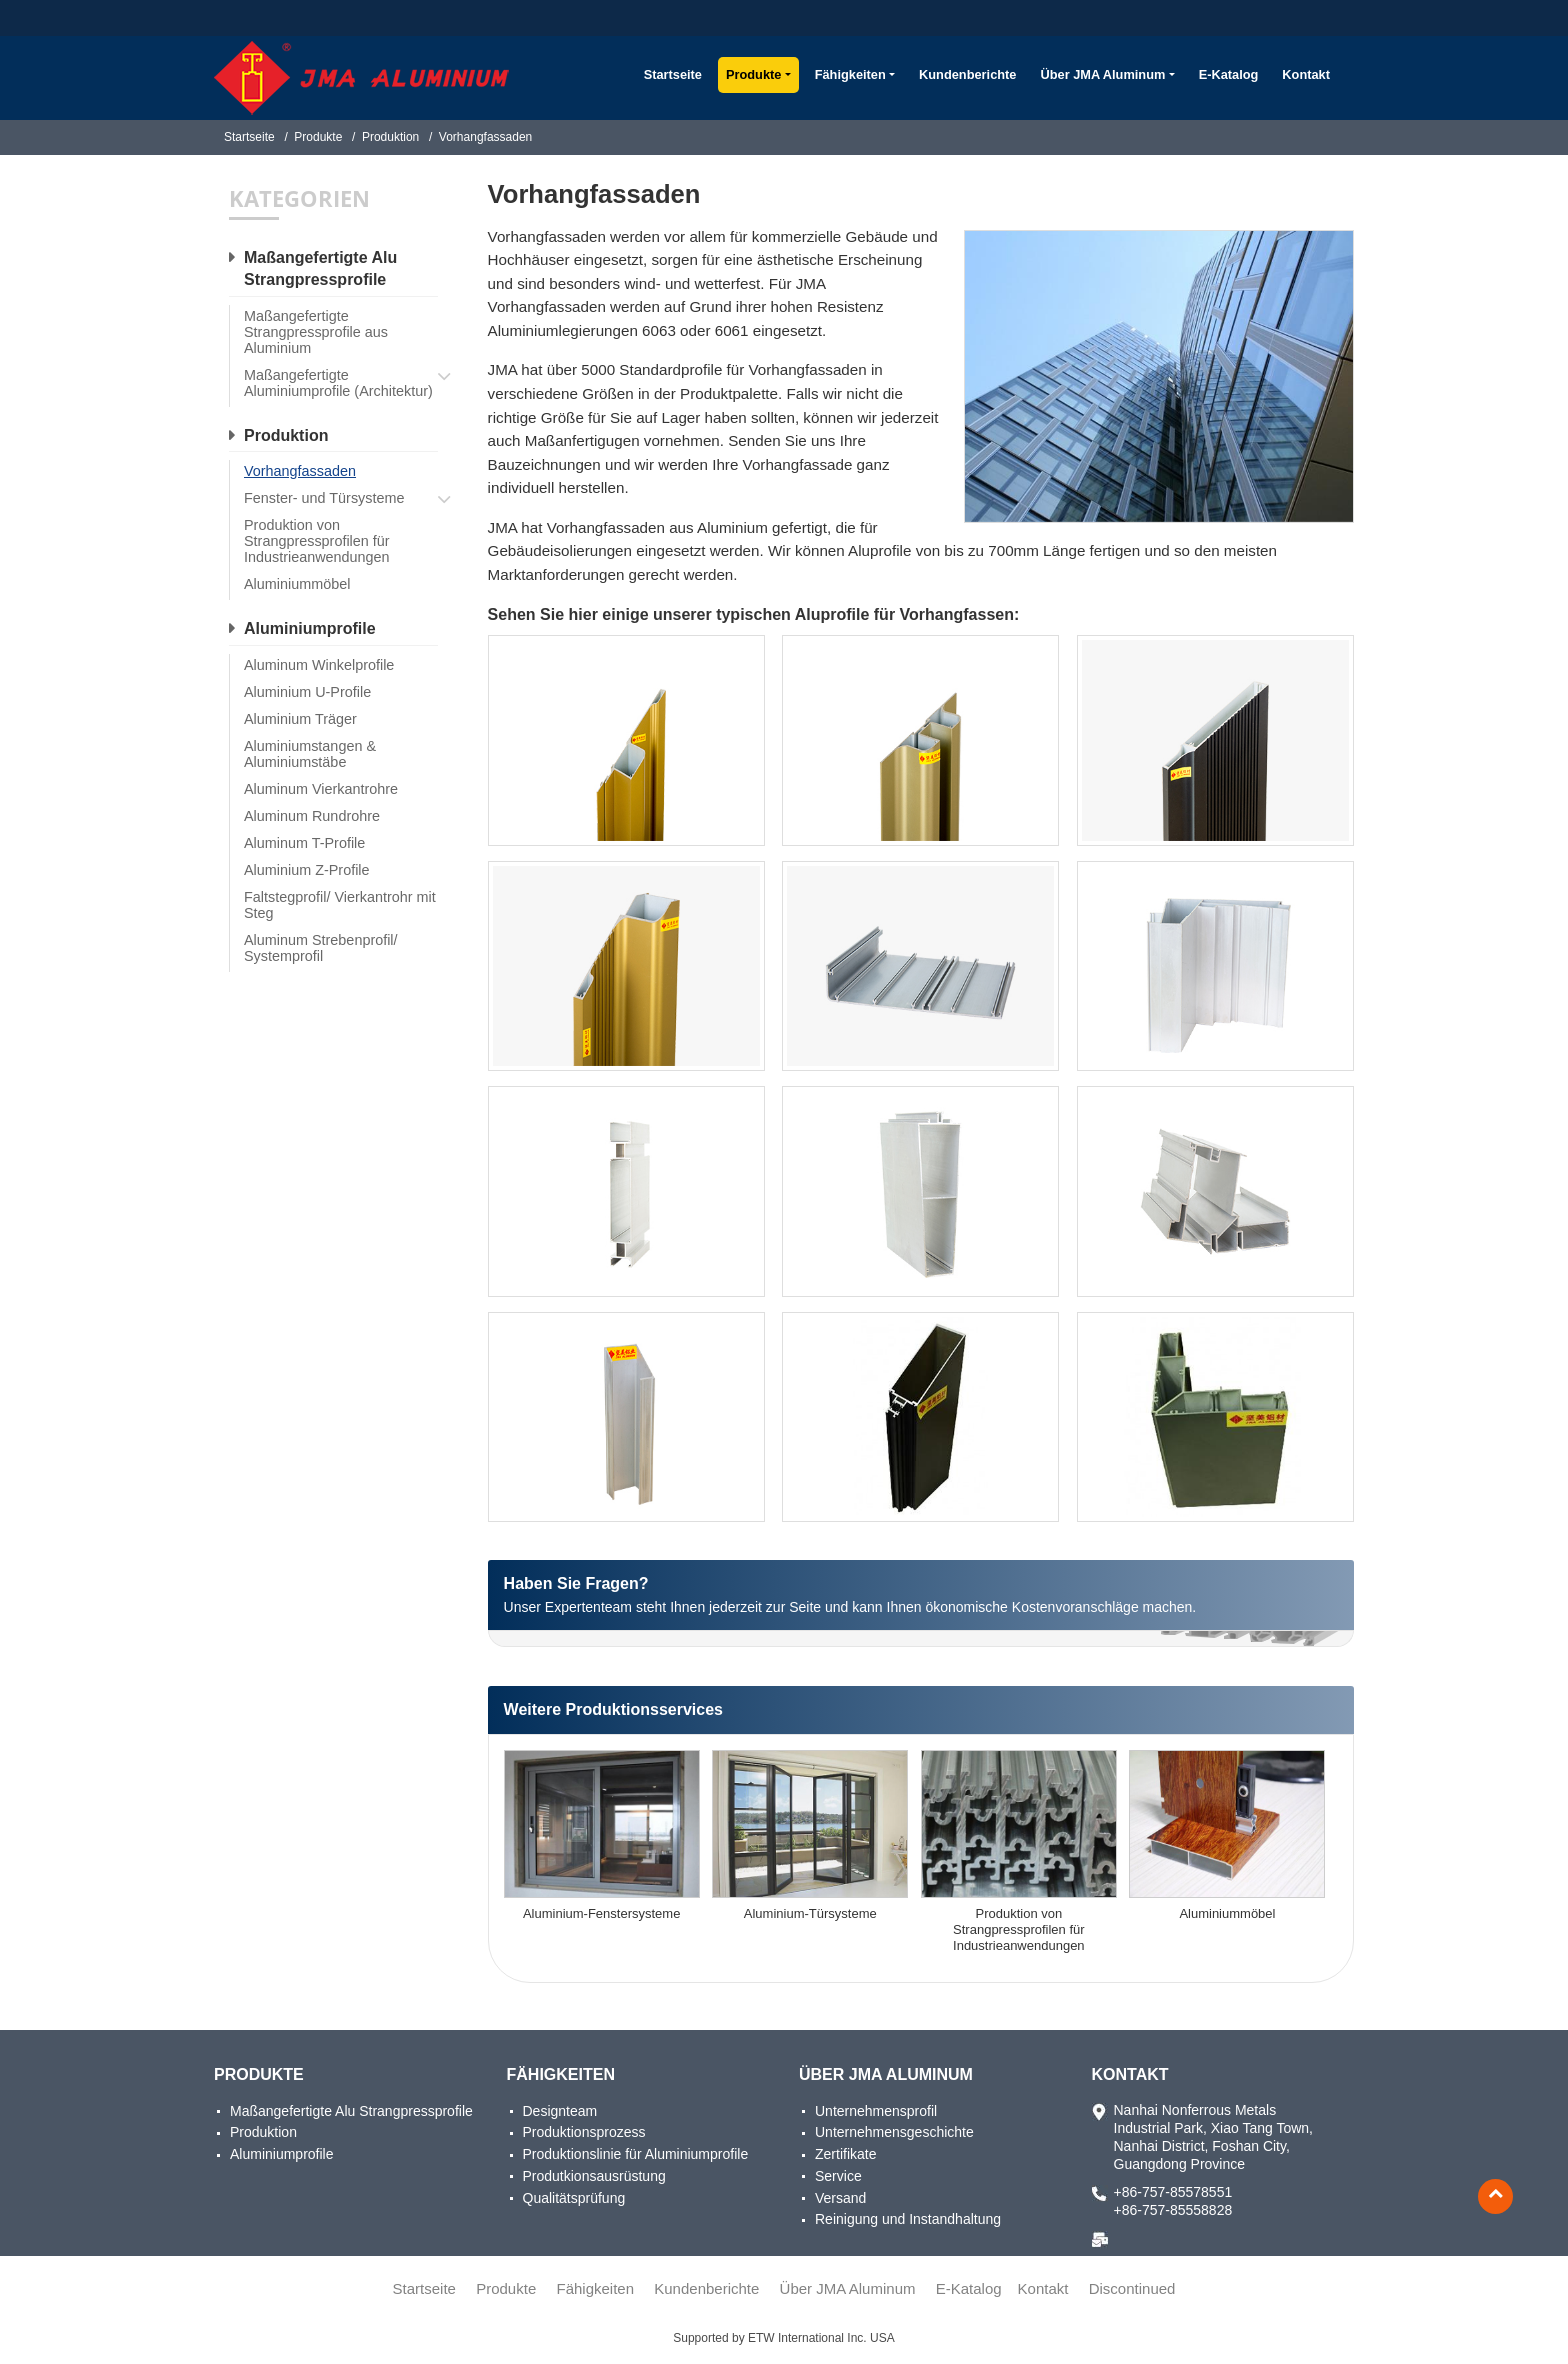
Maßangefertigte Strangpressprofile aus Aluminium (316, 332)
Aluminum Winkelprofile (319, 665)
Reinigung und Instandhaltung (908, 2219)
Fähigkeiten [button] (850, 74)
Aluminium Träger (300, 719)
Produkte (318, 137)
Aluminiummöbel (1227, 1913)
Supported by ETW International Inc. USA (783, 2338)
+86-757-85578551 (1173, 2192)
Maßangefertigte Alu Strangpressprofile (320, 268)
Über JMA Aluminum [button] (1102, 74)
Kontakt (1306, 74)
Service (838, 2176)
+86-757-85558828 (1173, 2210)
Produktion (390, 137)
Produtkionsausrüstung (594, 2176)
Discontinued (1132, 2288)
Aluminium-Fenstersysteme (602, 1913)
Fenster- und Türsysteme (324, 498)
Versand (840, 2198)
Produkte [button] (753, 74)
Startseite (673, 74)
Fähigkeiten (561, 2074)
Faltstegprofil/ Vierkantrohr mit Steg (340, 905)
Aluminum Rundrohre (312, 816)
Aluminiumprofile (310, 628)
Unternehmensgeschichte (894, 2132)
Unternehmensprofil (876, 2111)
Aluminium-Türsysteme (810, 1913)
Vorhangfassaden (300, 471)
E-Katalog (1229, 74)
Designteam (560, 2111)
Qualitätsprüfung (574, 2198)
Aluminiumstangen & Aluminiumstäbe (310, 754)
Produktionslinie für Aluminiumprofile (636, 2154)
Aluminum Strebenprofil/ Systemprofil (321, 948)
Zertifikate (845, 2154)
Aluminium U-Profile (307, 692)
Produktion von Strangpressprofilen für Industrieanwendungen (1019, 1929)
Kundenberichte (967, 74)
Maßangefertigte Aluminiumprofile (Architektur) (338, 383)
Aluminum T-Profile (304, 843)
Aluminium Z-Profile (307, 870)
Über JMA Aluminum (886, 2074)
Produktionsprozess (584, 2132)
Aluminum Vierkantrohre (321, 789)
